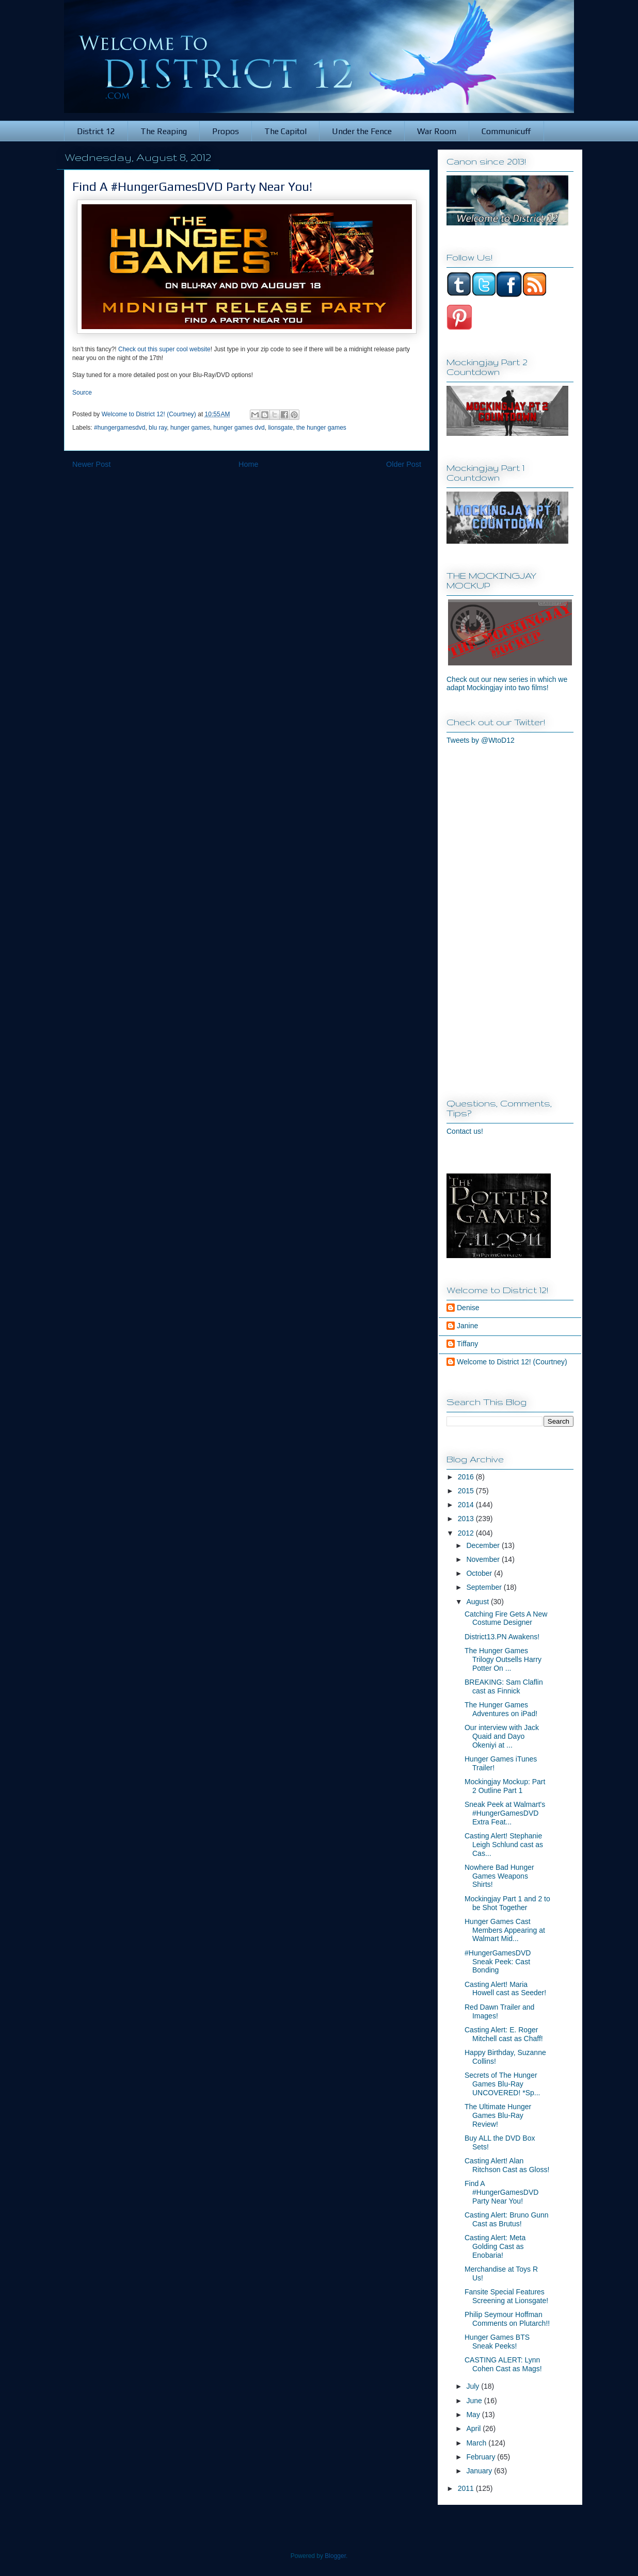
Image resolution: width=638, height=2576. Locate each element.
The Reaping (163, 131)
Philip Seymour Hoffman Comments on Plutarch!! (507, 2318)
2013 (467, 1518)
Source (82, 392)
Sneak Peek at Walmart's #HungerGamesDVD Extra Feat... (505, 1813)
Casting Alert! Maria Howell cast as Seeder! (505, 1988)
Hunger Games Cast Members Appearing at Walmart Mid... (505, 1930)
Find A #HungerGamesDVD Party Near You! (501, 2192)
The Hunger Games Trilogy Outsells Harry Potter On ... (503, 1659)
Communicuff (506, 131)
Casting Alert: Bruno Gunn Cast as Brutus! (507, 2219)
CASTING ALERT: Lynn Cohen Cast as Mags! (503, 2364)
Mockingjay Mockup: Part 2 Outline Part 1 (505, 1786)
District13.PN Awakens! (502, 1637)
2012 (467, 1533)
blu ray (158, 427)
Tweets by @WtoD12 (480, 740)
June (475, 2400)
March (477, 2443)
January (480, 2471)
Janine (467, 1326)
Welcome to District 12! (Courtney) (512, 1362)
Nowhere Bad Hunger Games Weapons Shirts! (499, 1876)
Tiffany (467, 1344)
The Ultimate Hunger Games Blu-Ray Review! (498, 2115)
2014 (467, 1505)
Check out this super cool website (164, 349)
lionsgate (280, 427)
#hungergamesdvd (119, 427)
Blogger (335, 2555)
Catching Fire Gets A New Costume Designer (506, 1618)
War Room (436, 131)
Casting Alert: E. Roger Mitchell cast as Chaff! (504, 2034)
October (480, 1573)
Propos (225, 131)
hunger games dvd (238, 427)
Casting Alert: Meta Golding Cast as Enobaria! (495, 2246)
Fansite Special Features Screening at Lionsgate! (506, 2296)
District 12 (96, 131)
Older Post (403, 464)
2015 (467, 1491)
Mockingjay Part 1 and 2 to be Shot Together (507, 1903)
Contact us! (464, 1131)
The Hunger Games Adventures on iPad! (501, 1709)
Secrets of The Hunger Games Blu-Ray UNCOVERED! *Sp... (502, 2084)
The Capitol (285, 131)
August (478, 1601)
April (474, 2428)
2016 (467, 1477)
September (484, 1587)
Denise (468, 1307)
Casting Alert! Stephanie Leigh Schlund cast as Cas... (504, 1844)
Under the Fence (362, 131)
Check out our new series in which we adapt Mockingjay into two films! (506, 683)
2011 (467, 2488)
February (481, 2457)
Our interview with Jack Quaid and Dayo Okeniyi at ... (502, 1736)
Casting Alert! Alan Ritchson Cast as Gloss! (507, 2165)
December (483, 1545)
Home (248, 464)
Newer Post (91, 464)
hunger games (190, 427)
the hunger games (321, 427)
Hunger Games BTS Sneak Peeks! (497, 2341)
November (483, 1559)
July (473, 2386)
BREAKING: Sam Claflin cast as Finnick (504, 1686)
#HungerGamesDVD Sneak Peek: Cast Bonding (498, 1962)
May (474, 2414)
